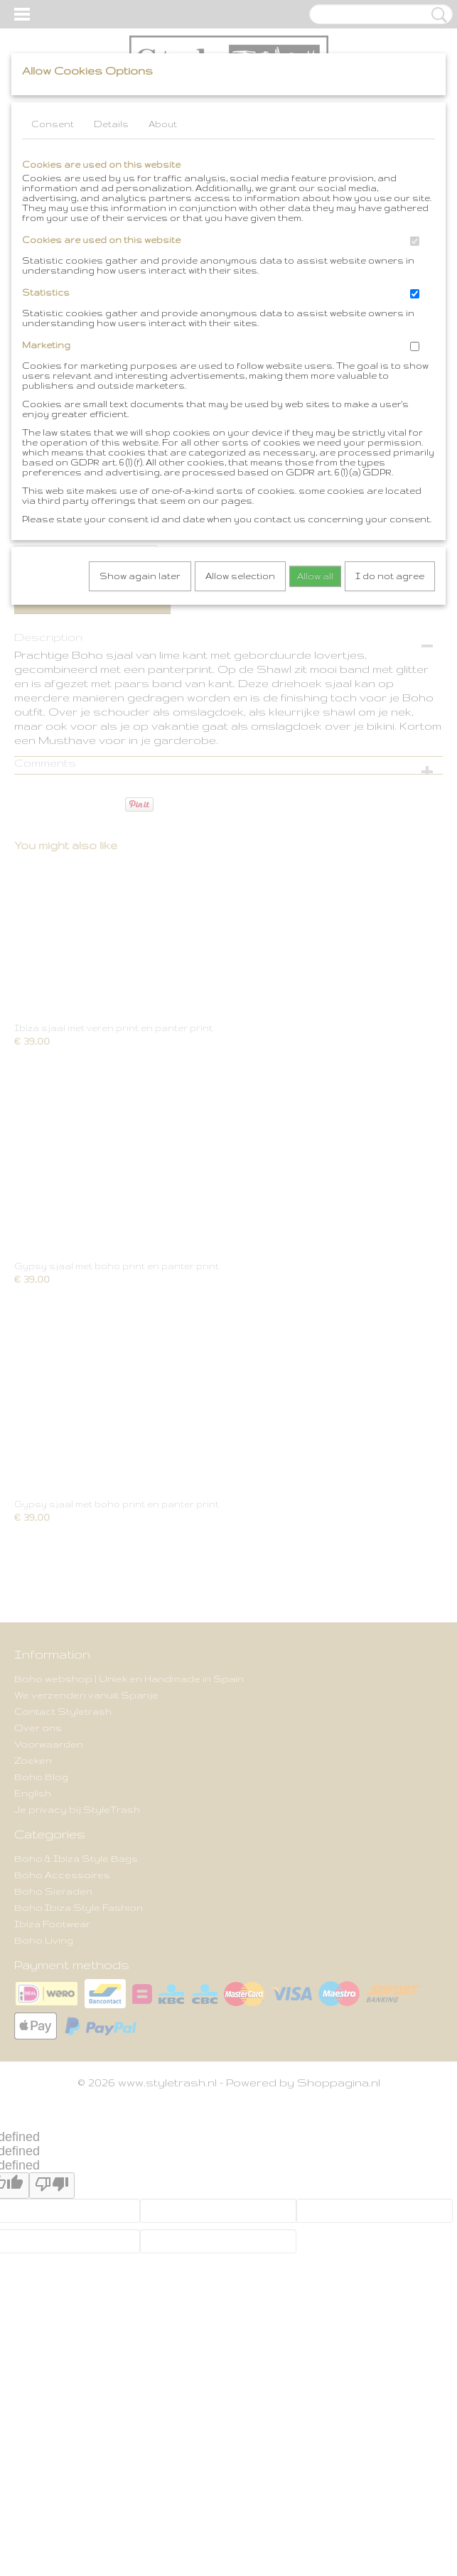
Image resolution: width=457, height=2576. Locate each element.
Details (111, 124)
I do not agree (389, 576)
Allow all (315, 576)
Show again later (140, 576)
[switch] (414, 241)
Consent (52, 124)
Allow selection (240, 576)
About (163, 124)
